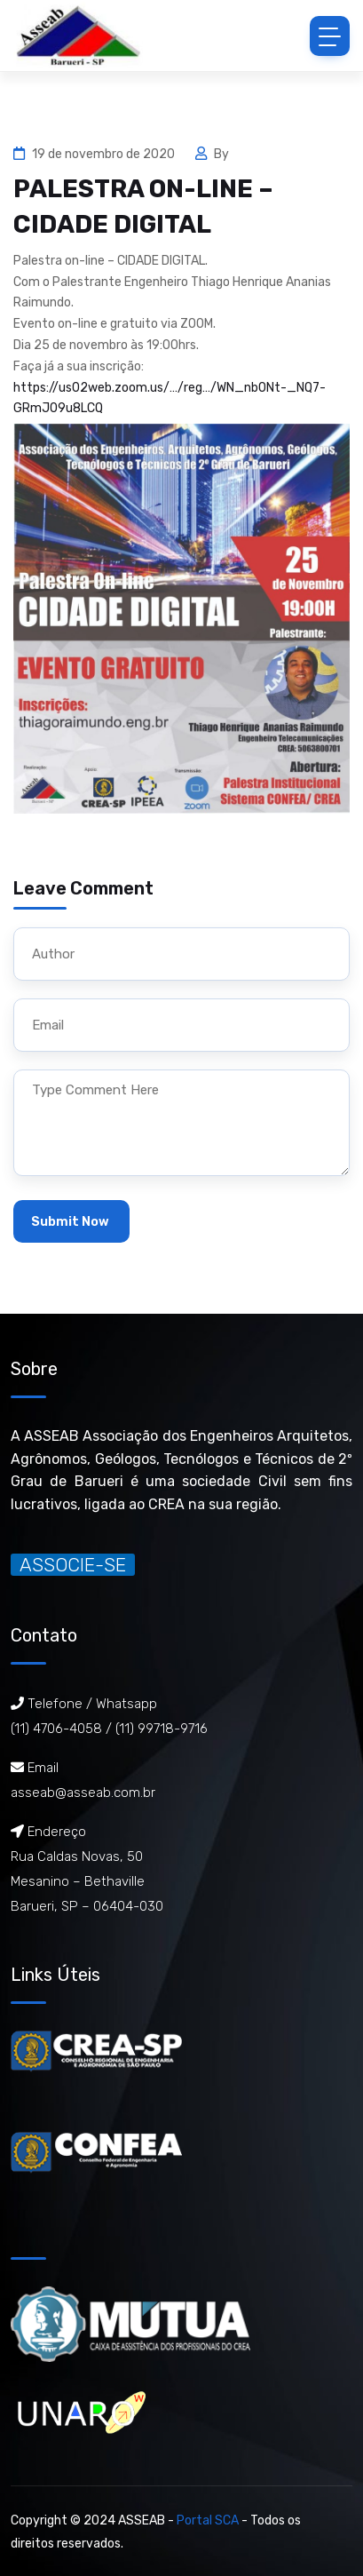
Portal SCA (208, 2520)
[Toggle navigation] (330, 36)
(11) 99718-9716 (161, 1729)
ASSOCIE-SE (73, 1565)
